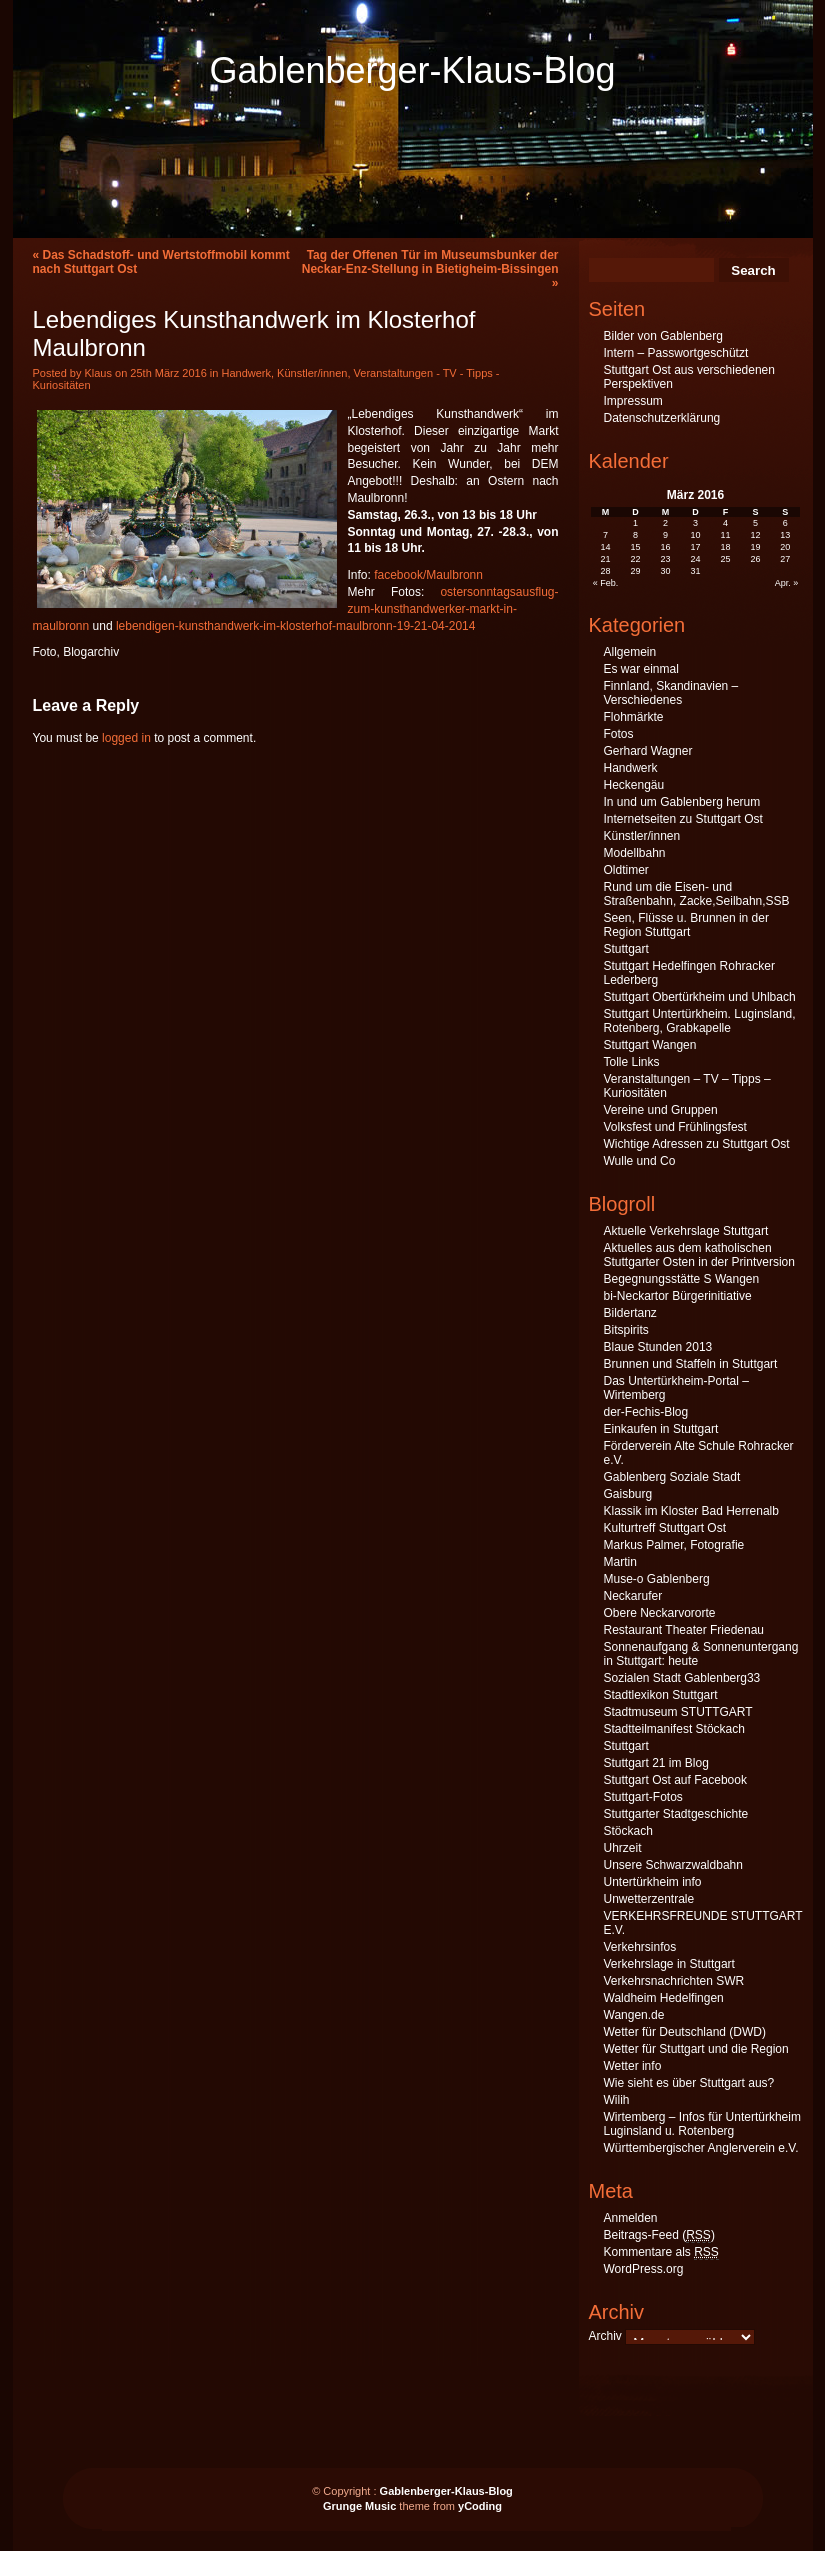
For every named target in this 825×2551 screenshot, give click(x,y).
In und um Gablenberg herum (682, 802)
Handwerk (246, 373)
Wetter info (633, 2066)
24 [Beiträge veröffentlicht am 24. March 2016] (695, 559)
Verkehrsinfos (640, 1947)
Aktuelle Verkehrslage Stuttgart (686, 1231)
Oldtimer (626, 870)
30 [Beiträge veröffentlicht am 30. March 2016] (666, 571)
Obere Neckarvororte (660, 1613)
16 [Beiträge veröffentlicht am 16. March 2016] (666, 547)
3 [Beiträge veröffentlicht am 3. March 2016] (695, 523)
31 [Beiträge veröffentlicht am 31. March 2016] (695, 571)
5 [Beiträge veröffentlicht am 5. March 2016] (755, 523)
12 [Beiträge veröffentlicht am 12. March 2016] (755, 535)
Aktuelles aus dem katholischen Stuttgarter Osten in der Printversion (699, 1255)
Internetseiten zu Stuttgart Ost (683, 819)
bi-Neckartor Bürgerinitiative (678, 1296)
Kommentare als (661, 2252)
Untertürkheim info (653, 1882)
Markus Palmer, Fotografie (674, 1545)
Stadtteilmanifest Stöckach (674, 1729)
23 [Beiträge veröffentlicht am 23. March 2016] (666, 559)
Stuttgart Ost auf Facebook (675, 1780)
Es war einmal (641, 669)
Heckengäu (634, 785)
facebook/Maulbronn (428, 575)
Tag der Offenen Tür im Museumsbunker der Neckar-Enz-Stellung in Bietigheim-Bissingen (430, 262)
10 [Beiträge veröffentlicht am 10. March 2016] (695, 535)
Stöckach (628, 1831)
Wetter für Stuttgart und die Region (696, 2049)
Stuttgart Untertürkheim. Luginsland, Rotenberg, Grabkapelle (700, 1021)
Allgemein (630, 652)
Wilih (617, 2100)
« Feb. (606, 583)
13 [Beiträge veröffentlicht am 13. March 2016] (785, 535)
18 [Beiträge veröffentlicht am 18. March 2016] (725, 547)
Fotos (619, 734)
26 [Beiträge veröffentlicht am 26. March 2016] (755, 559)
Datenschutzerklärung (662, 418)
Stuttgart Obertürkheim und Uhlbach (700, 997)
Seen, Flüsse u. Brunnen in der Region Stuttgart (686, 925)
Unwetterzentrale (649, 1899)
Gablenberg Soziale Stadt (672, 1477)
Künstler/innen (312, 373)
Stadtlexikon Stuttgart (661, 1695)
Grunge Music (359, 2506)
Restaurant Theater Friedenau (684, 1630)
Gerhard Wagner (648, 751)
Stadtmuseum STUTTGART (678, 1712)
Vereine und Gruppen (661, 1110)
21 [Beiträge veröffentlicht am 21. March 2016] (606, 559)
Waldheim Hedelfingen (664, 1998)
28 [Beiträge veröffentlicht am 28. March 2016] (606, 571)
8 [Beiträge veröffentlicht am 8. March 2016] (635, 535)
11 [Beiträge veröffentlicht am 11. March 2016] (725, 535)
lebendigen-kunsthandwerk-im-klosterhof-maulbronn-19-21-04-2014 (296, 626)
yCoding (480, 2506)
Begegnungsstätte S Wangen (682, 1279)
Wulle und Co (640, 1161)
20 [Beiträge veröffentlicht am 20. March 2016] (785, 547)
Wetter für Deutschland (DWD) (685, 2032)
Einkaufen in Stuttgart (661, 1429)
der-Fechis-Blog (646, 1412)
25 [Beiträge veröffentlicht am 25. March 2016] (725, 559)
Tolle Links (632, 1062)
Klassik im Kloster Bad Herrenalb (691, 1511)
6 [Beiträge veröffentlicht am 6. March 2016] (785, 523)
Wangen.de (634, 2015)
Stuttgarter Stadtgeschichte (676, 1814)
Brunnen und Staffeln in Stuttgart (691, 1364)
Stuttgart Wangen (650, 1045)
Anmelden (631, 2218)
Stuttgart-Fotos (643, 1797)
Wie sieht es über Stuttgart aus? (689, 2083)
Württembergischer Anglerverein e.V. (701, 2148)
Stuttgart (626, 949)
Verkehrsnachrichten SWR (674, 1981)
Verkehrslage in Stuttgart (669, 1964)
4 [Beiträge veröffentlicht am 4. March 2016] (725, 523)
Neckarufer (633, 1596)
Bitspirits (626, 1330)
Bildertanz (630, 1313)
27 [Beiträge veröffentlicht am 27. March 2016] (785, 559)
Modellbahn (635, 853)
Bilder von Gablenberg (663, 336)
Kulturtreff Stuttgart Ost (665, 1528)
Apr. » (787, 583)
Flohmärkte (634, 717)
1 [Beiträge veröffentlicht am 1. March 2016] (635, 523)
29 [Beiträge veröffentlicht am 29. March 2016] (636, 571)
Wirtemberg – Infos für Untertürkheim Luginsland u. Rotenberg (702, 2124)
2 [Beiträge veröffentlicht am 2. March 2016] (665, 523)
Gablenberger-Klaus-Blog (412, 70)
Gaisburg (628, 1494)
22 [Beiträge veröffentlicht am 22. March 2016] (636, 559)
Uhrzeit (623, 1848)
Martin (620, 1562)
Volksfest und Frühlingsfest (675, 1127)
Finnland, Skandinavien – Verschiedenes (671, 693)
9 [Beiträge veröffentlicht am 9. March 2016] (665, 535)
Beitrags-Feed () (659, 2235)
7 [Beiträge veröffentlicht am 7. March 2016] (605, 535)
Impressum (633, 401)
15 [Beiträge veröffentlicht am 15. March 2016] (636, 547)
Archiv (605, 2336)
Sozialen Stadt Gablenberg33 (682, 1678)
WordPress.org (644, 2269)
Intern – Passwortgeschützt (676, 353)
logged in (126, 738)
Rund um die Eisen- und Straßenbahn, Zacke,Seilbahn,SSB (697, 894)
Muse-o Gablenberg (657, 1579)
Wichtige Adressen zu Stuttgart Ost (697, 1144)
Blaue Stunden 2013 (658, 1347)
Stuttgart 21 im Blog (656, 1763)
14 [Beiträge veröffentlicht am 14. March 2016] (606, 547)
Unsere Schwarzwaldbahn (673, 1865)
